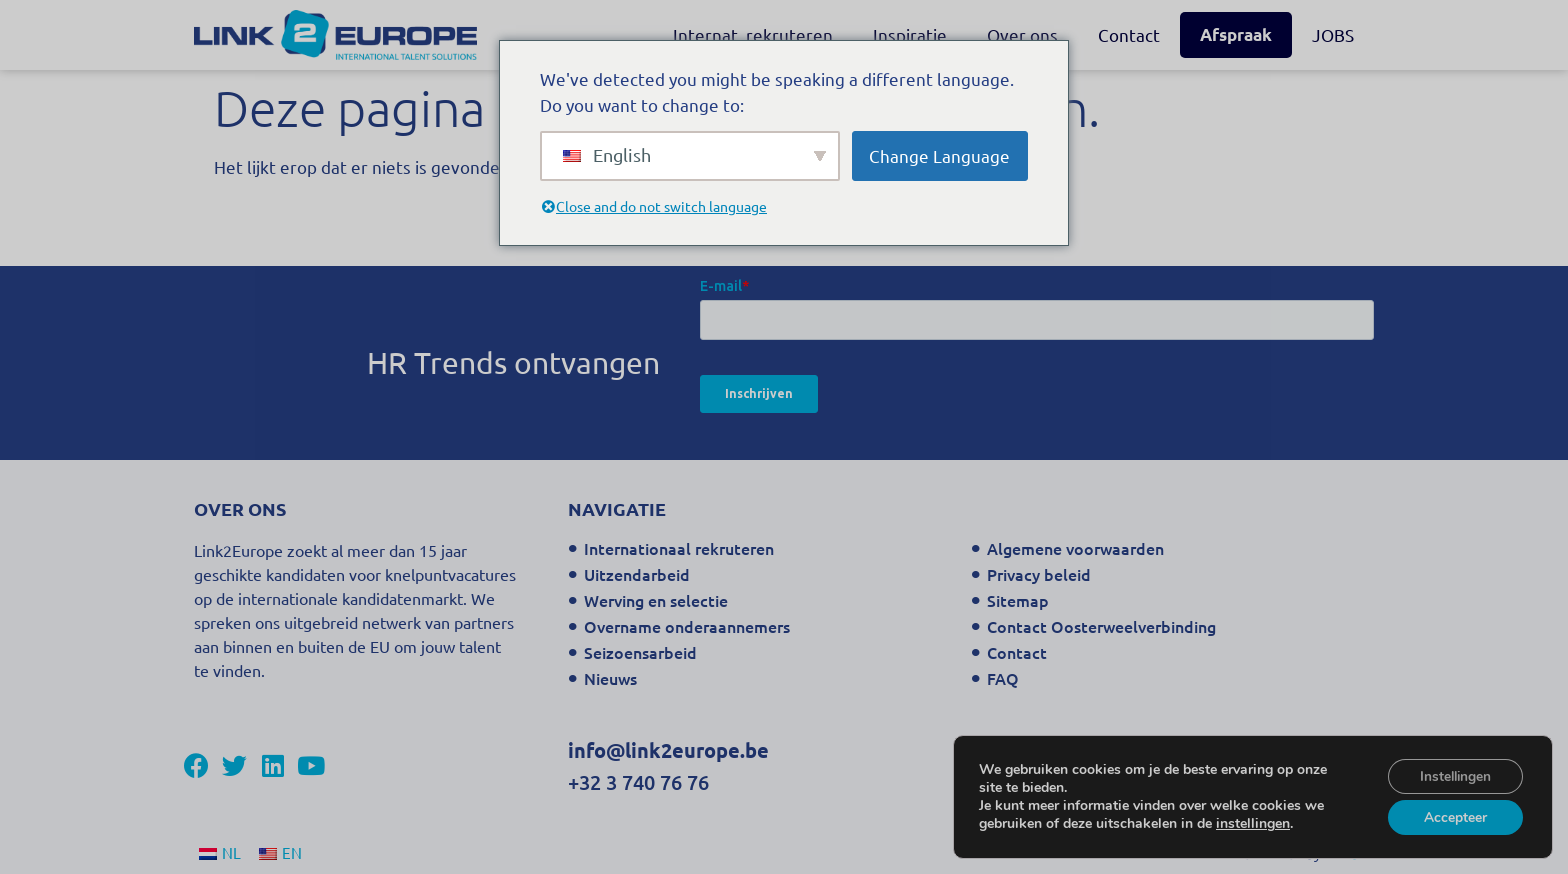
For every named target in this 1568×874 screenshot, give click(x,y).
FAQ (1003, 678)
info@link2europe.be (668, 750)
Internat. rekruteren (753, 34)
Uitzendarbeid (637, 574)
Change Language (939, 155)
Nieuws (610, 678)
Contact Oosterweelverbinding (1101, 626)
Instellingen (1454, 774)
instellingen (1253, 823)
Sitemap (1018, 600)
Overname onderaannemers (687, 626)
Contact (1129, 34)
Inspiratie (910, 34)
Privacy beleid (1039, 574)
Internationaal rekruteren (679, 548)
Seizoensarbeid (640, 652)
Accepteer (1453, 816)
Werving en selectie (656, 600)
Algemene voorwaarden (1075, 548)
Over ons (1022, 34)
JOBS (1333, 34)
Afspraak (1236, 34)
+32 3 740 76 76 (638, 782)
